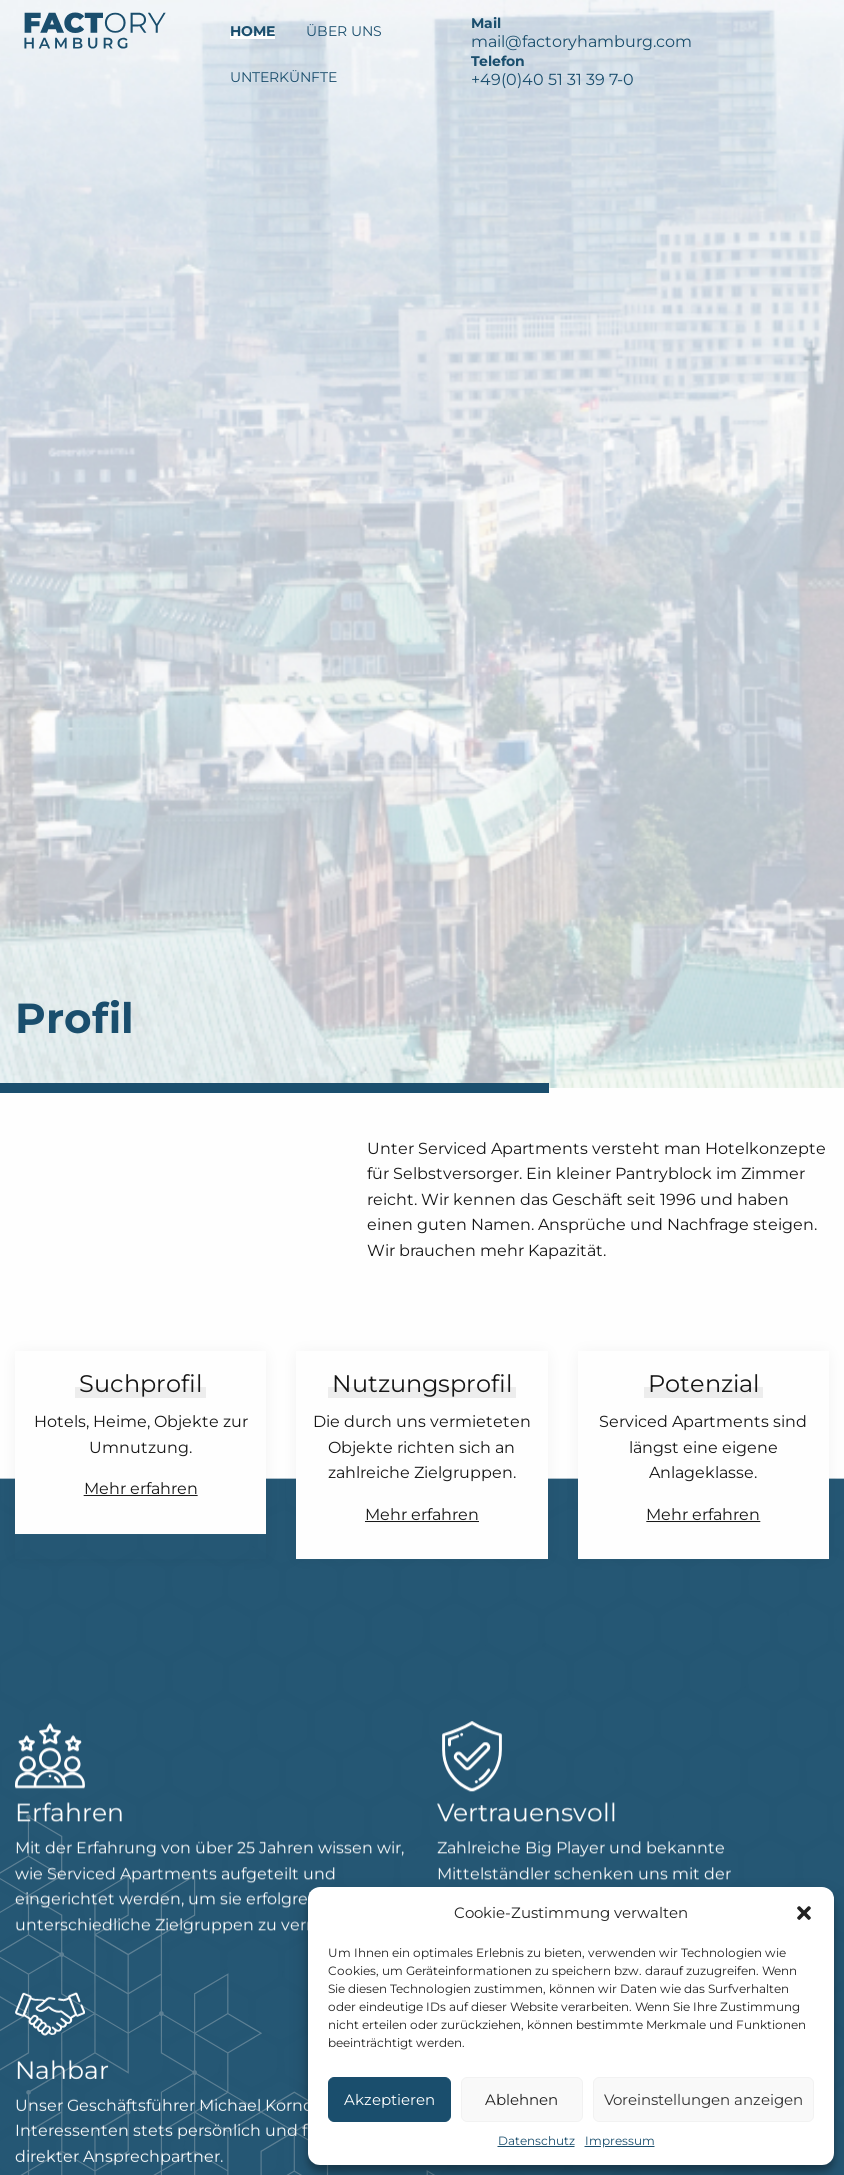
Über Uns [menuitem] (344, 31)
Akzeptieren (389, 2099)
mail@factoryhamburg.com (581, 41)
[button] (804, 1913)
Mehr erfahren (141, 1488)
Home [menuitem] (252, 31)
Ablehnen (521, 2099)
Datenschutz (536, 2140)
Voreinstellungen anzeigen (703, 2099)
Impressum (620, 2140)
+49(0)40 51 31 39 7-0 (552, 79)
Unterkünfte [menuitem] (283, 77)
